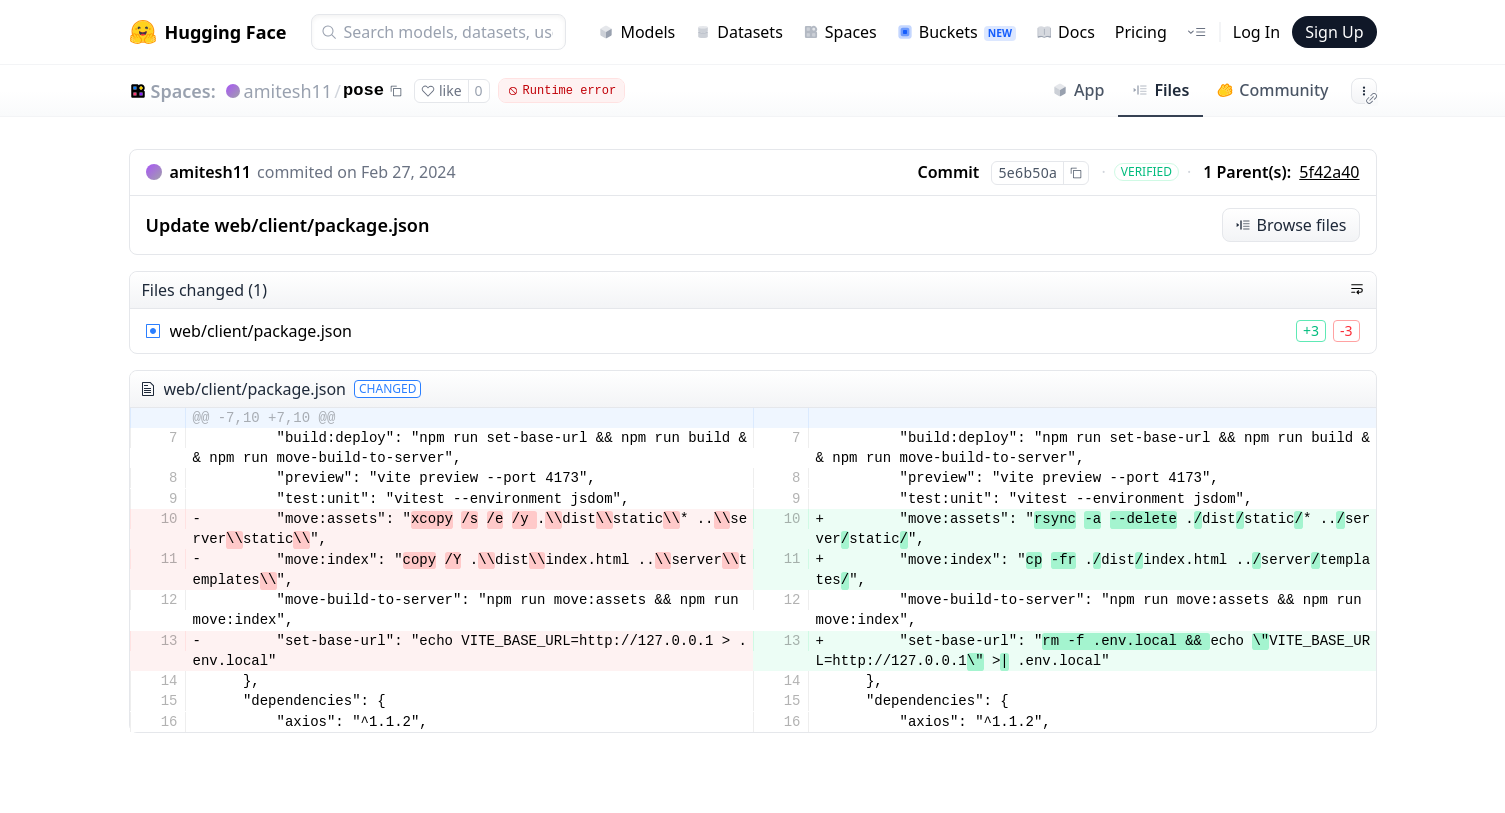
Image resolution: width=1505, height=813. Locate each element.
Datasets (739, 32)
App (1078, 90)
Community (1272, 90)
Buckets (956, 32)
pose (363, 90)
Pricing (1141, 32)
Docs (1065, 32)
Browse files (1291, 225)
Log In (1256, 32)
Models (636, 32)
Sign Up (1334, 32)
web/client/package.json (261, 331)
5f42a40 (1329, 172)
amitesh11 (288, 91)
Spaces (840, 32)
